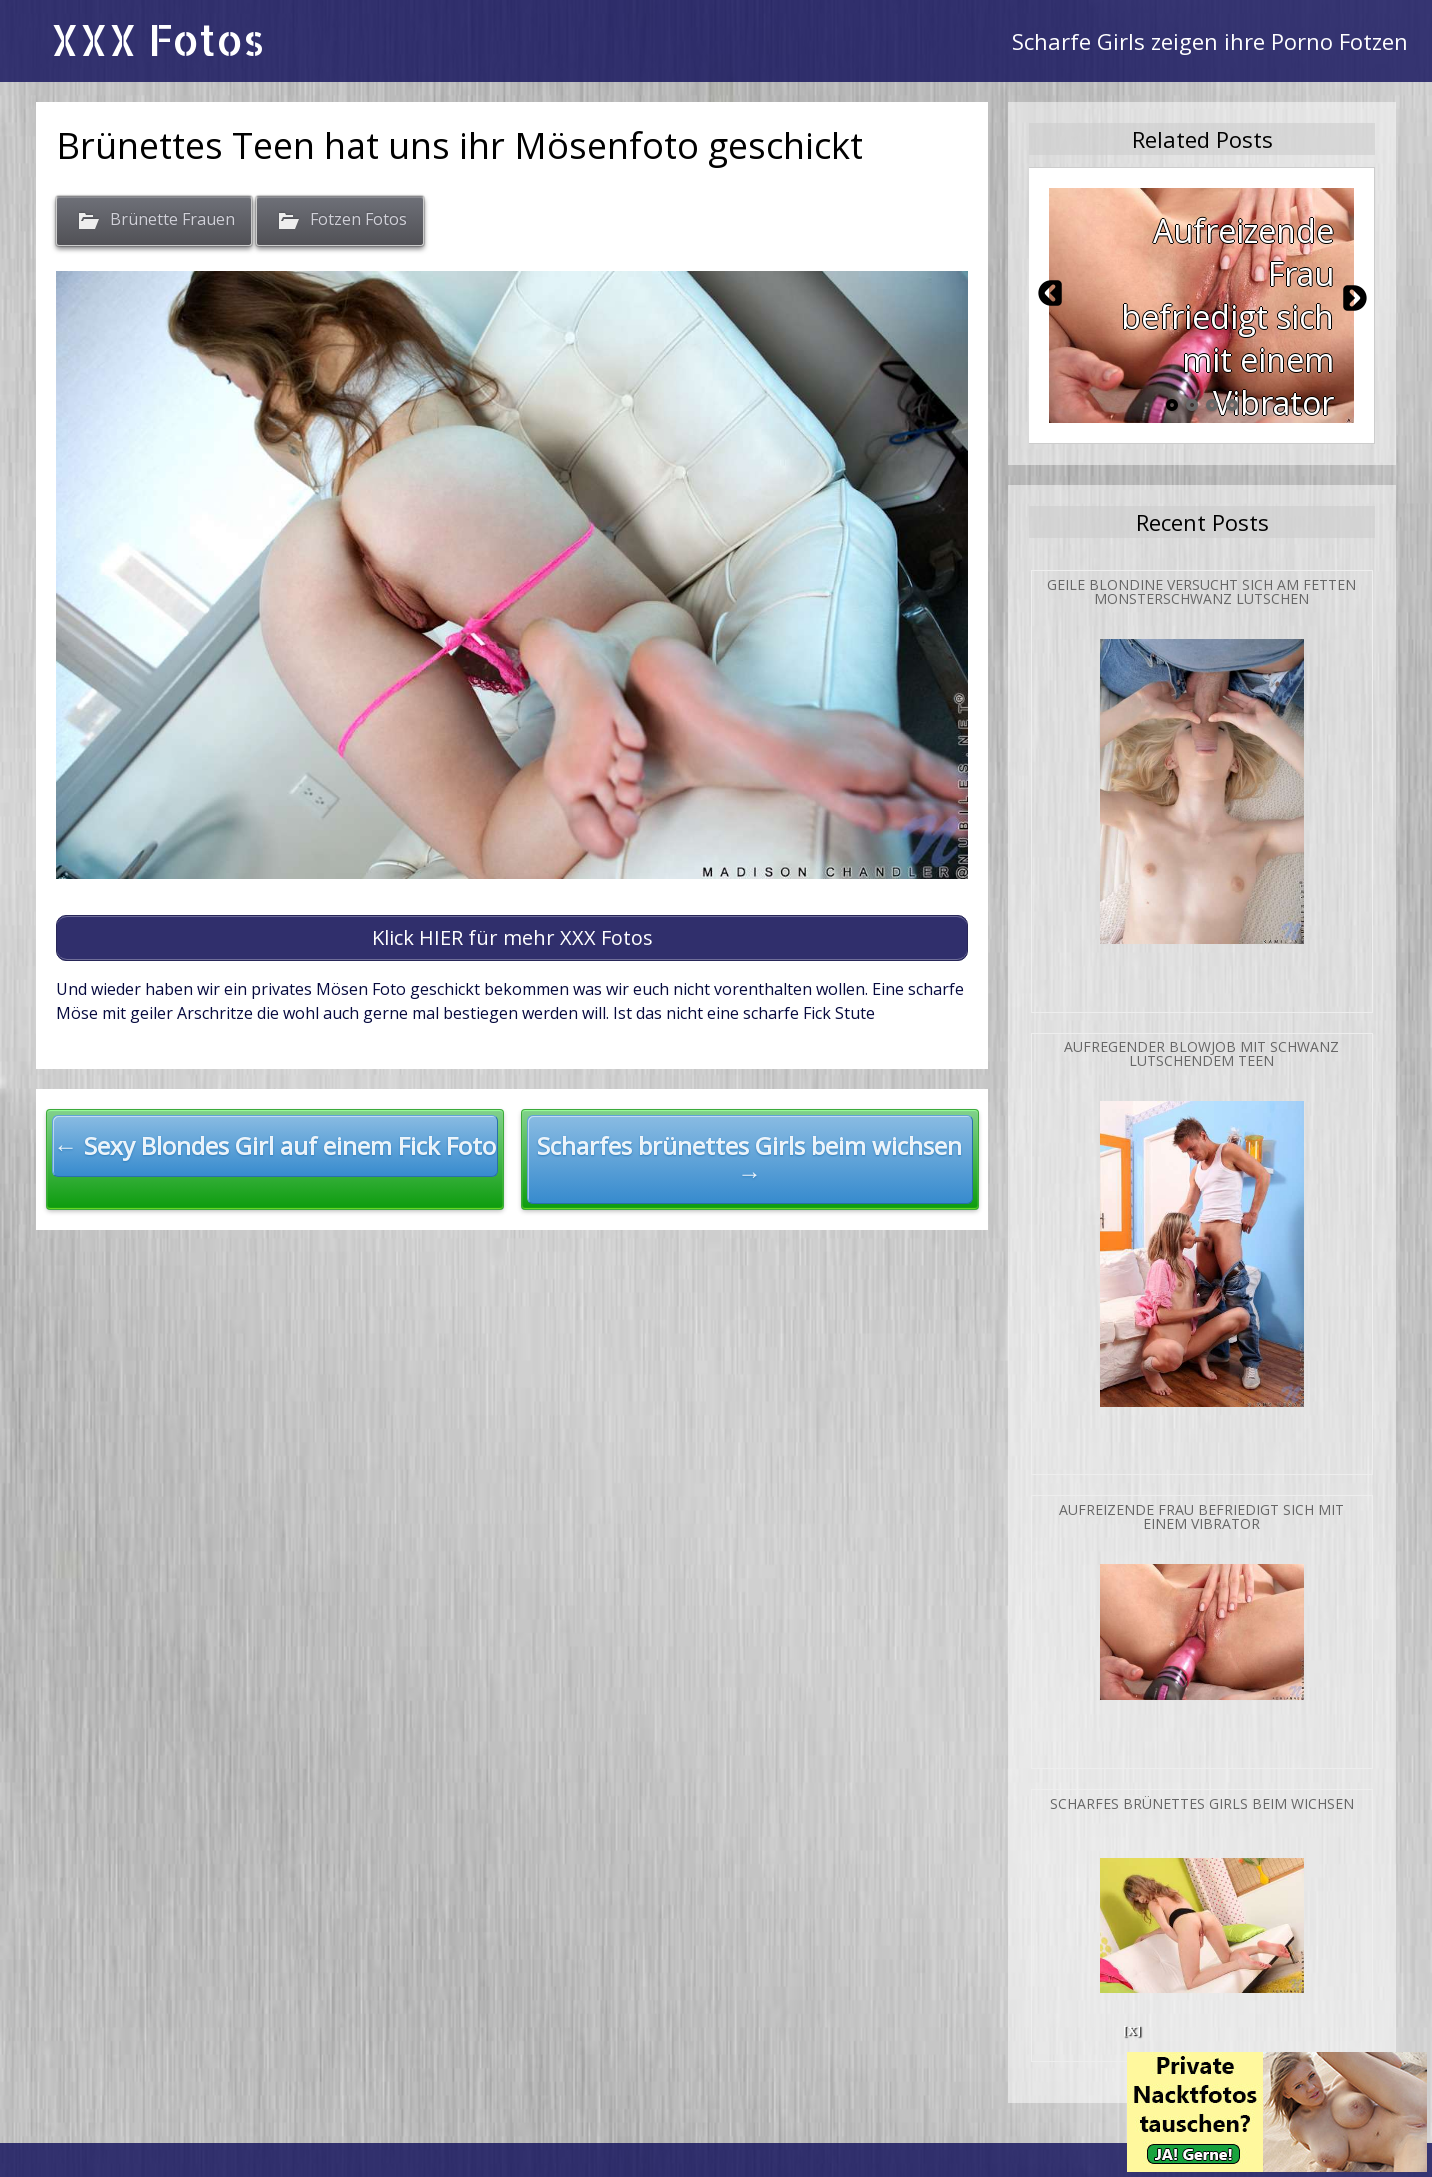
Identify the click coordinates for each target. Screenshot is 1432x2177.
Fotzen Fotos (358, 220)
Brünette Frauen (172, 220)
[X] (1132, 2030)
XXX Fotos (157, 39)
